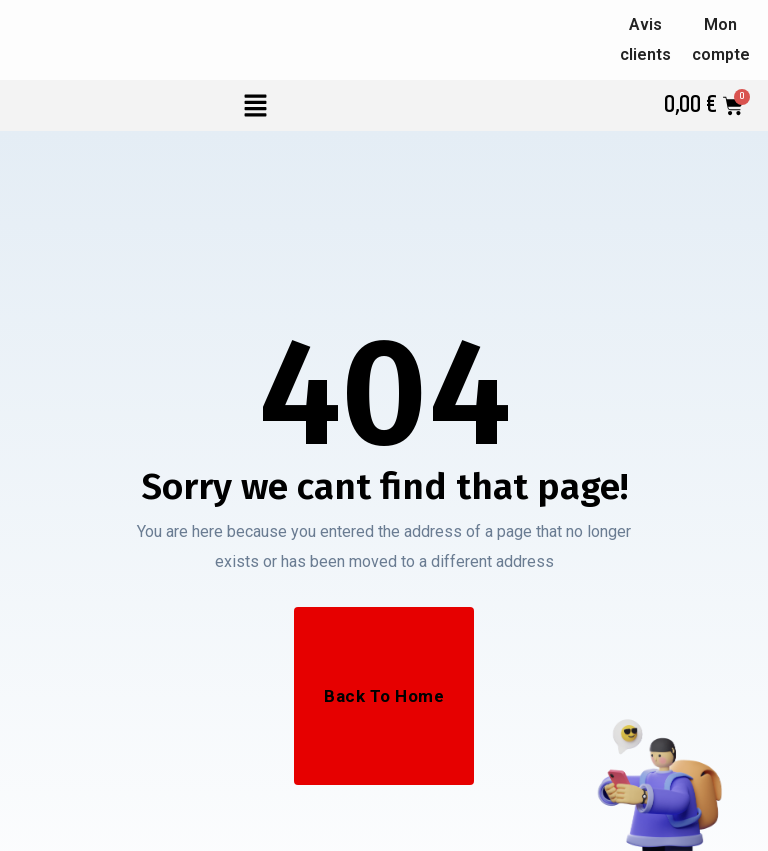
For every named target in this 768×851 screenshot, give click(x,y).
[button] (256, 105)
